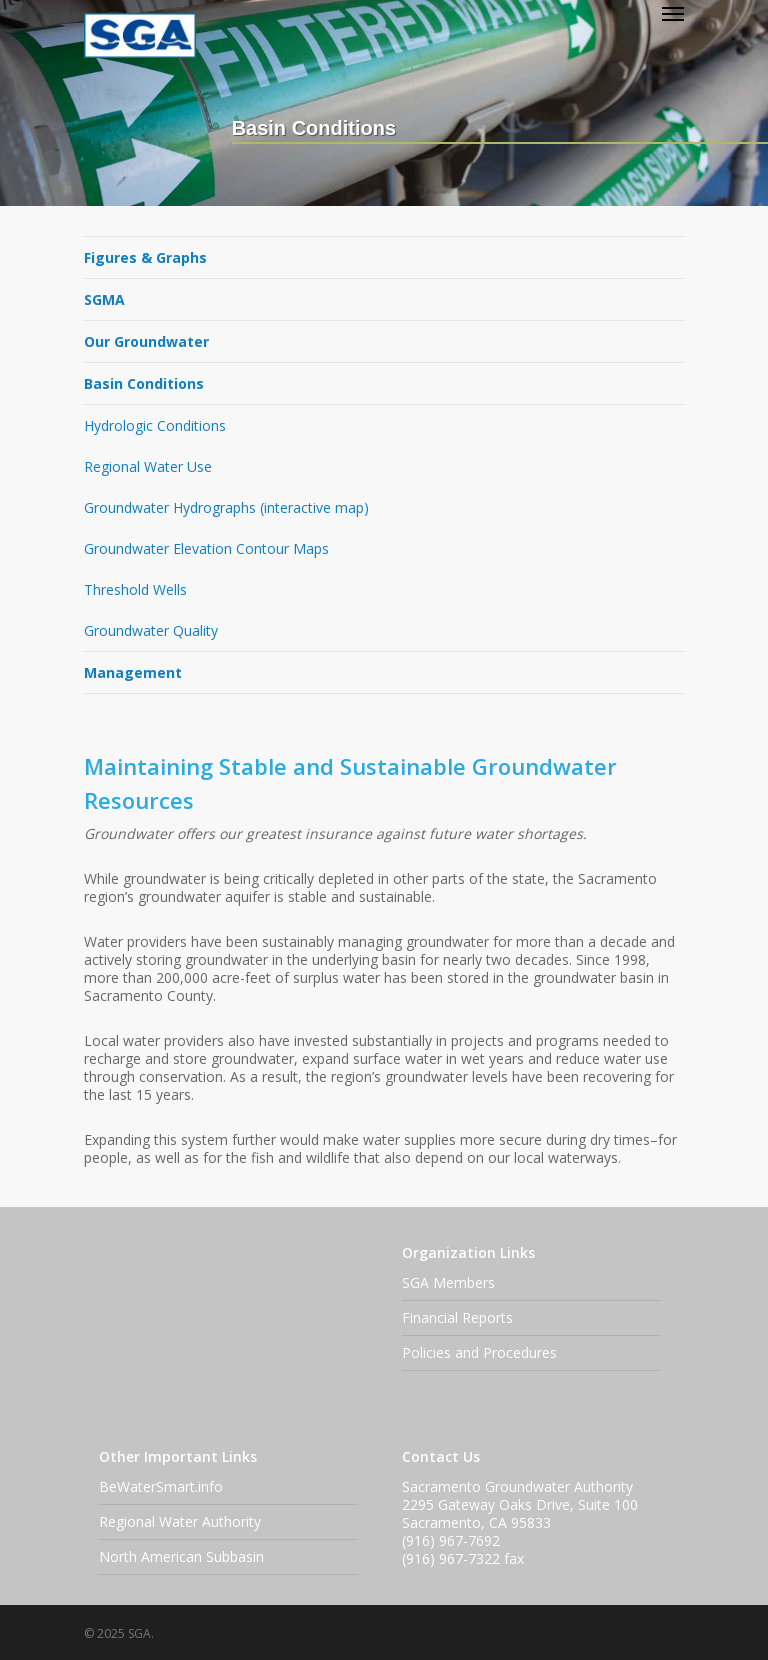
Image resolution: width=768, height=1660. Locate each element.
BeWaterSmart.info (161, 1486)
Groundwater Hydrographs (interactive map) (226, 507)
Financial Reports (457, 1317)
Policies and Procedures (479, 1352)
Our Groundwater (146, 341)
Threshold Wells (135, 589)
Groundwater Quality (151, 630)
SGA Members (448, 1282)
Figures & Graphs (145, 257)
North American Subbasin (181, 1556)
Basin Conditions (144, 383)
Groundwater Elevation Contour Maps (206, 548)
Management (133, 672)
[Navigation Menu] (673, 13)
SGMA (104, 299)
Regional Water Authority (180, 1521)
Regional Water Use (148, 466)
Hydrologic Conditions (155, 425)
